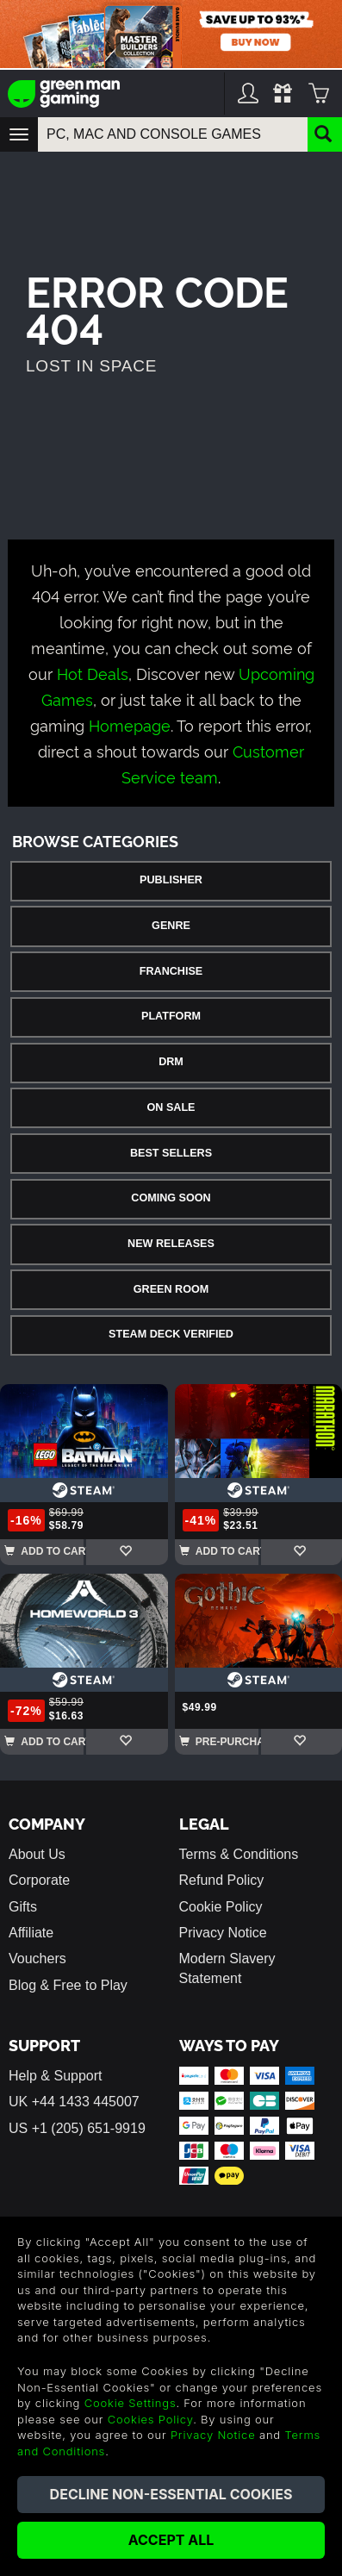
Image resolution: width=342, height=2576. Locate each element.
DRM (171, 1062)
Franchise (171, 971)
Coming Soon (170, 1198)
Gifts (23, 1906)
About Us (37, 1854)
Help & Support (56, 2075)
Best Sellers (171, 1153)
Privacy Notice (223, 1932)
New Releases (171, 1244)
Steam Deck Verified (171, 1334)
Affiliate (31, 1932)
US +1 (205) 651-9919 (77, 2128)
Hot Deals (92, 672)
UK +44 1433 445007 (74, 2101)
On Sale (171, 1107)
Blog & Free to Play (68, 1985)
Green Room (171, 1289)
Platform (171, 1016)
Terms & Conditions (239, 1854)
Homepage (130, 724)
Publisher (171, 880)
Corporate (39, 1880)
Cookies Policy (150, 2419)
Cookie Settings (130, 2403)
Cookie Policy (221, 1906)
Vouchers (37, 1958)
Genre (171, 926)
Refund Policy (221, 1880)
